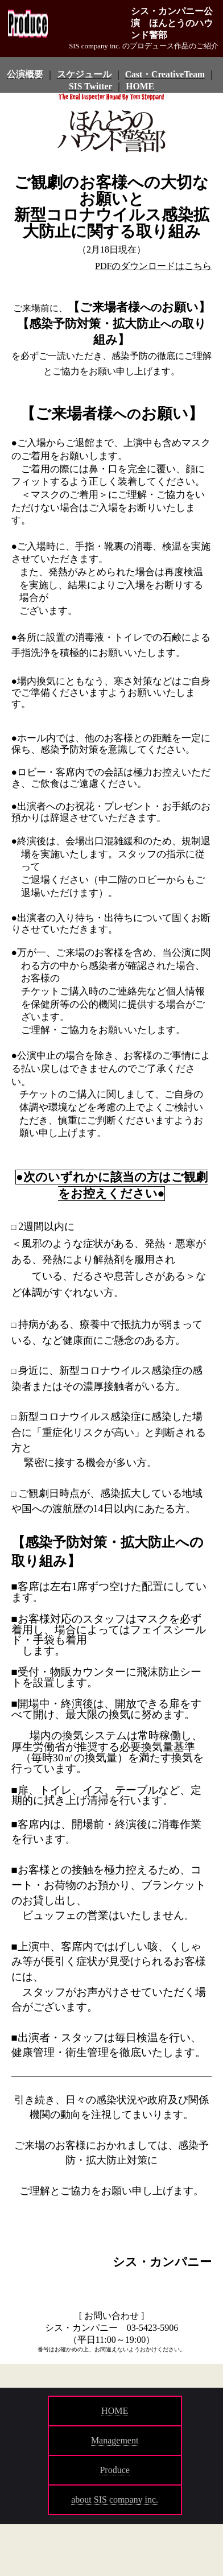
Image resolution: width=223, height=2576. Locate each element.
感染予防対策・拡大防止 (94, 324)
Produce (114, 2470)
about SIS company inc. (114, 2499)
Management (115, 2440)
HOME (114, 2411)
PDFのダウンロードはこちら (153, 266)
